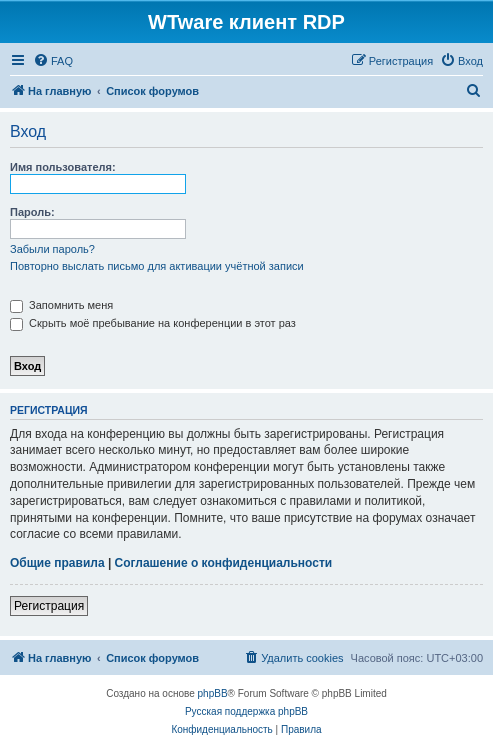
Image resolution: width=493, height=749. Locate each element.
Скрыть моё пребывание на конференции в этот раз (153, 323)
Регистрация (49, 606)
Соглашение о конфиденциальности (224, 563)
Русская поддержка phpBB (246, 711)
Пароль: (32, 212)
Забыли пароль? (52, 249)
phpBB (213, 693)
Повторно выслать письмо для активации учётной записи (157, 266)
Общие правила (57, 563)
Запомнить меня (61, 305)
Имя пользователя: (63, 167)
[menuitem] (53, 61)
